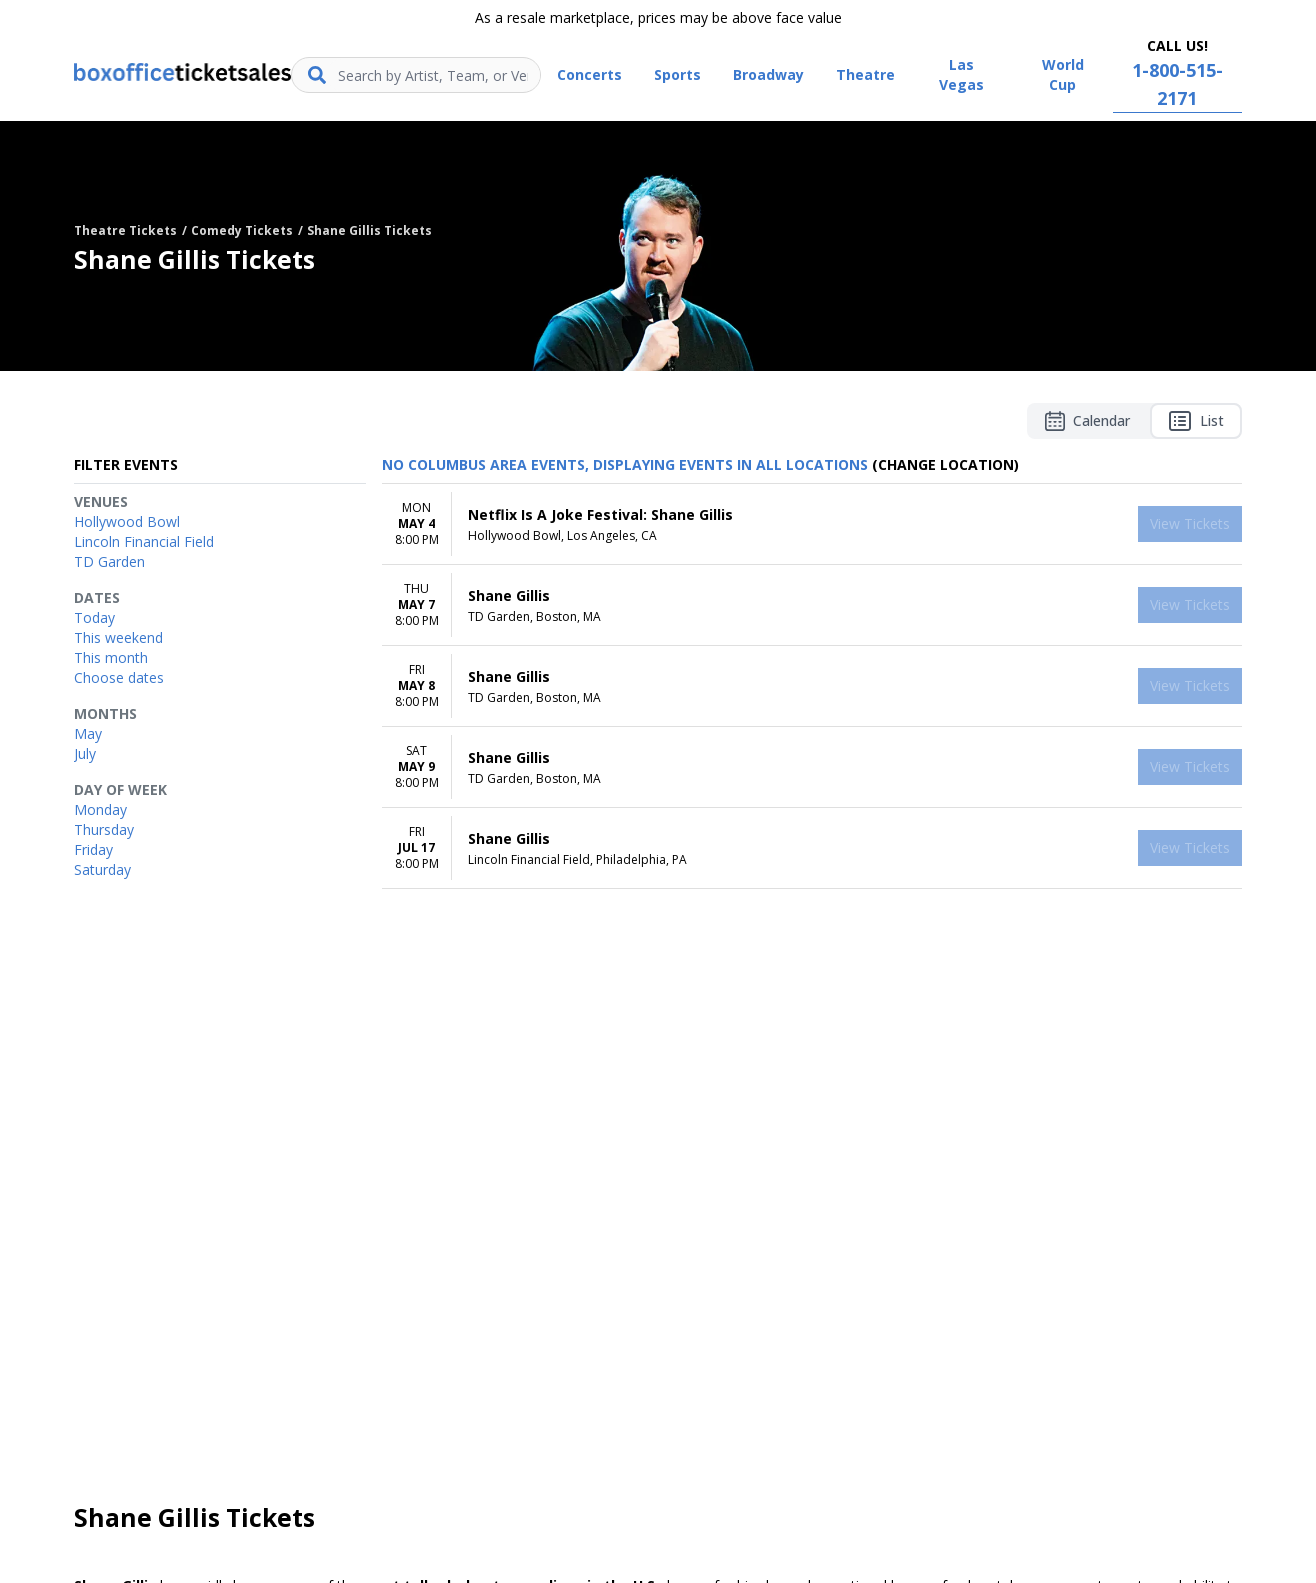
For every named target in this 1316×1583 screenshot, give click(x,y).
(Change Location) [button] (945, 464)
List (1196, 421)
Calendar (1087, 421)
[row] (812, 524)
